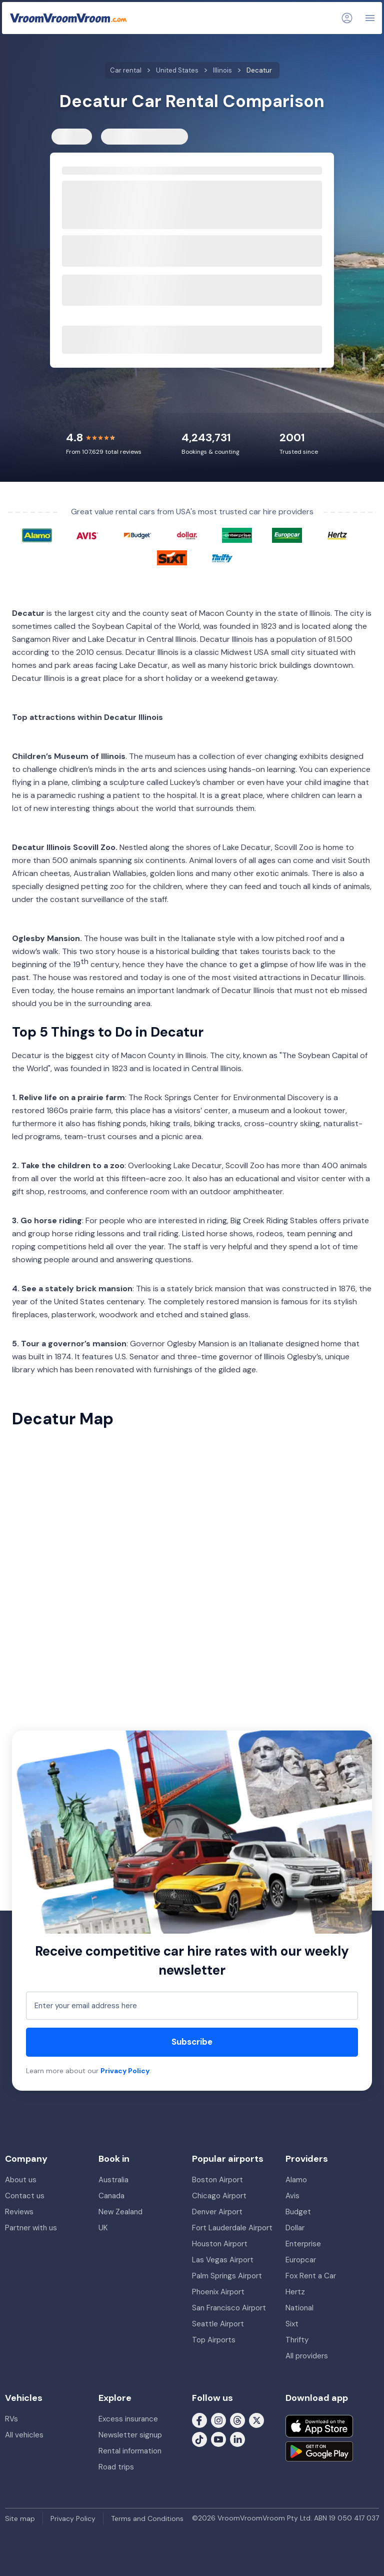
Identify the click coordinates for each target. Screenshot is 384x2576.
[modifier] (237, 259)
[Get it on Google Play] (319, 2451)
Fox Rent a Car (311, 2276)
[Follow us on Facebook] (199, 2420)
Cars (68, 137)
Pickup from (80, 191)
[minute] (220, 259)
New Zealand (120, 2212)
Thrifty (297, 2340)
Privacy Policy (125, 2070)
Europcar (301, 2260)
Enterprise (303, 2244)
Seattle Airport (218, 2324)
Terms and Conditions (147, 2518)
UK (103, 2228)
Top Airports (214, 2340)
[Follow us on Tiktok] (199, 2439)
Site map (20, 2518)
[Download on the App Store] (319, 2426)
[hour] (200, 259)
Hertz (295, 2292)
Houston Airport (220, 2244)
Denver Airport (217, 2212)
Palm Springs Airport (227, 2276)
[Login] (347, 18)
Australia (113, 2180)
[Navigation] (370, 18)
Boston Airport (217, 2180)
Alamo (296, 2180)
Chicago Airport (219, 2196)
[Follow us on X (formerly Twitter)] (256, 2420)
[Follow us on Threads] (237, 2420)
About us (20, 2180)
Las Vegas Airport (223, 2260)
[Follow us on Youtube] (218, 2439)
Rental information (130, 2451)
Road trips (116, 2467)
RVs (11, 2419)
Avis (293, 2196)
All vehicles (24, 2435)
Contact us (24, 2196)
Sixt (292, 2324)
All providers (307, 2356)
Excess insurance (128, 2419)
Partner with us (31, 2228)
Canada (111, 2196)
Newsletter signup (130, 2435)
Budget (298, 2212)
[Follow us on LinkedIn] (237, 2439)
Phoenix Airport (218, 2292)
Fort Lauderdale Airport (232, 2228)
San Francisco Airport (229, 2308)
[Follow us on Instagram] (218, 2420)
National (300, 2308)
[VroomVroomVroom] (68, 18)
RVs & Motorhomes (139, 137)
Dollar (295, 2228)
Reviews (19, 2212)
